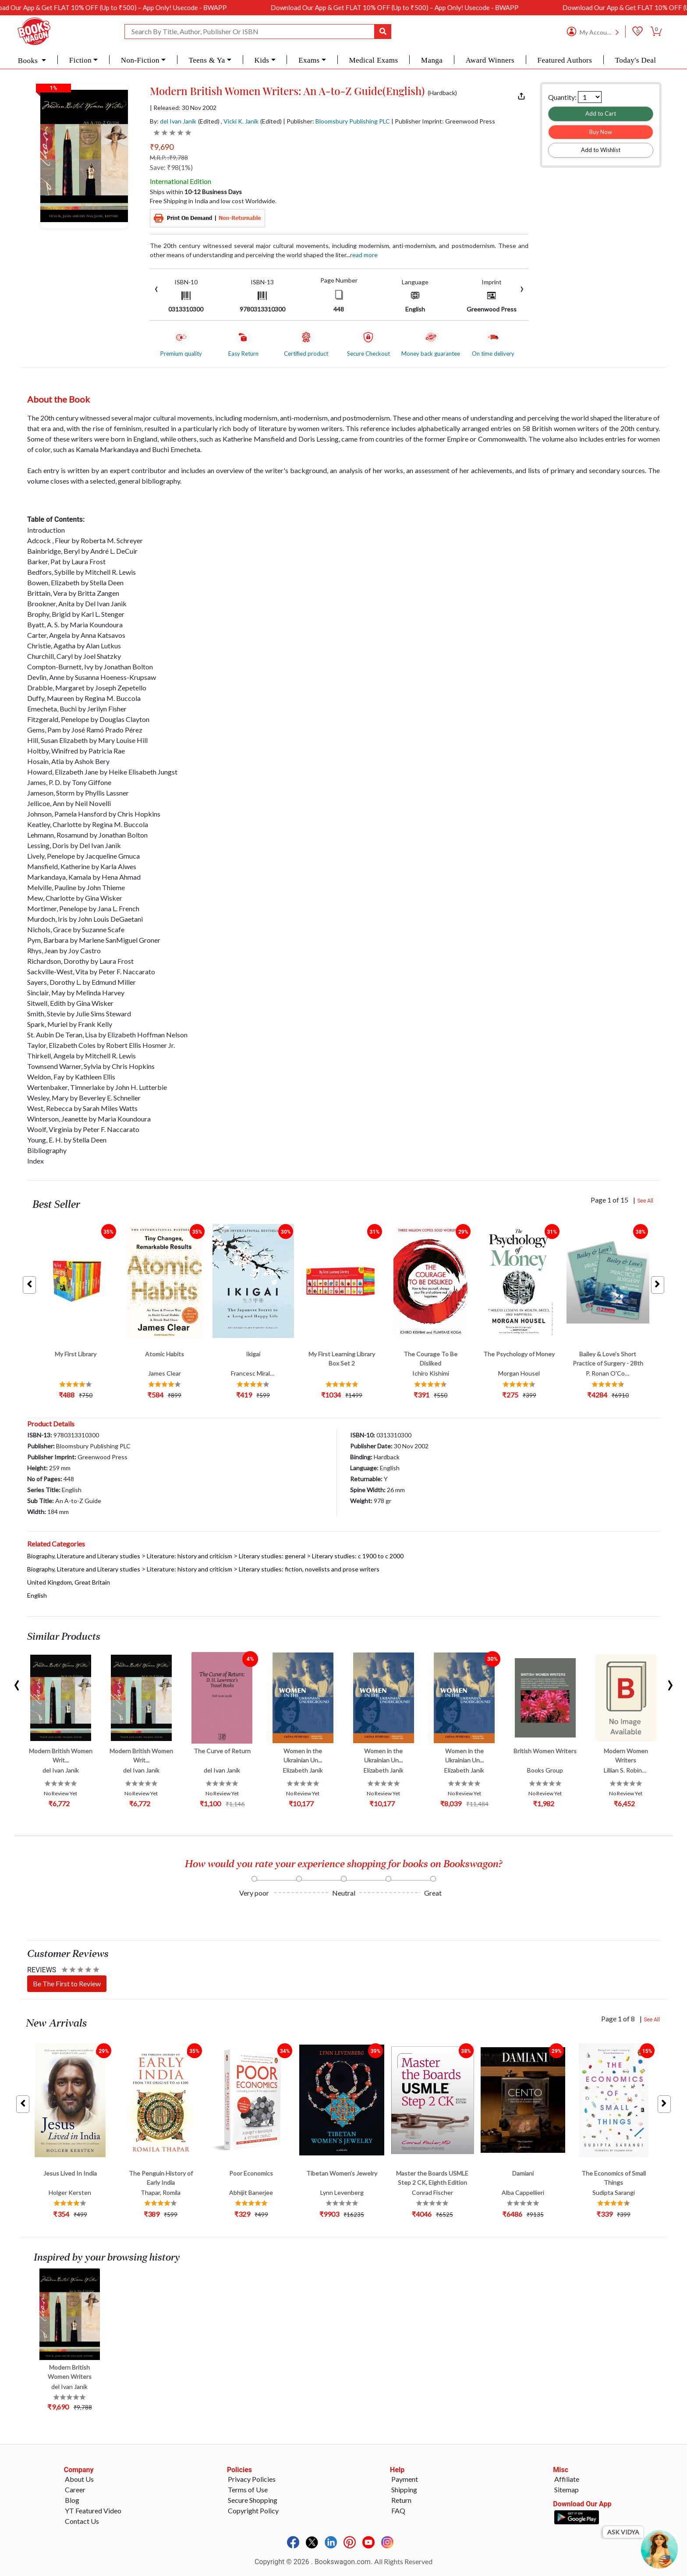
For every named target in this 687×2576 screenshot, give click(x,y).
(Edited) (209, 121)
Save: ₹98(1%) (171, 167)
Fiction (80, 60)
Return (401, 2500)
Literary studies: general (272, 1556)
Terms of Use (248, 2489)
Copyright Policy (253, 2510)
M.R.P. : (169, 157)
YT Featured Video (93, 2510)
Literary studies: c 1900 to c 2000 (358, 1556)
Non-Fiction (140, 60)
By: (173, 121)
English (37, 1595)
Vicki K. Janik (241, 121)
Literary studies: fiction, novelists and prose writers (309, 1569)
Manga (432, 60)
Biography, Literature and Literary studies (83, 1556)
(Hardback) (442, 92)
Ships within (196, 191)
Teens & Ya (207, 60)
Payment (404, 2479)
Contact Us (82, 2521)
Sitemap (566, 2489)
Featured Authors (565, 60)
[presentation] (156, 288)
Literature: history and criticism (189, 1556)
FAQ (398, 2510)
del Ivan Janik (178, 121)
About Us (79, 2479)
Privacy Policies (252, 2479)
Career (75, 2489)
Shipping (404, 2489)
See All (645, 1201)
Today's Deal (635, 60)
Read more (364, 254)
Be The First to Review (67, 1983)
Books (29, 61)
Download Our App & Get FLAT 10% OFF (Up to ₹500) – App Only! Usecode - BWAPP (149, 7)
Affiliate (566, 2479)
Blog (72, 2500)
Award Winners (490, 60)
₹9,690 (162, 147)
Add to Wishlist (600, 149)
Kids (261, 60)
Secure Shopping (252, 2500)
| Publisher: (336, 121)
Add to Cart (600, 113)
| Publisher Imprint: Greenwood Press (443, 121)
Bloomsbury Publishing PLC (352, 121)
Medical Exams (373, 60)
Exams (309, 60)
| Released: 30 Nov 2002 (183, 107)
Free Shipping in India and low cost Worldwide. (213, 201)
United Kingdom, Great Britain (68, 1582)
